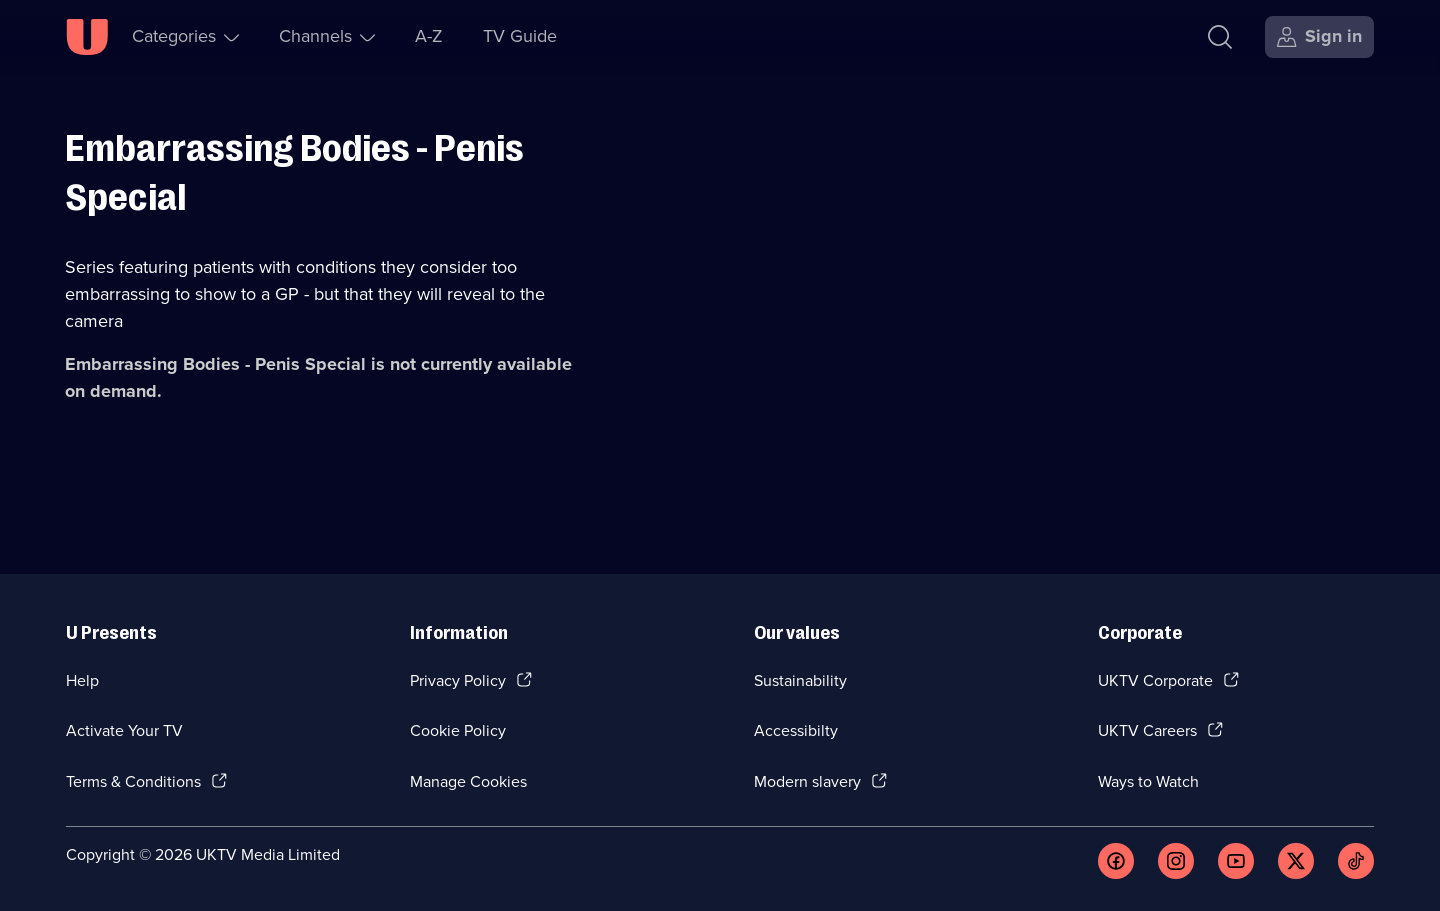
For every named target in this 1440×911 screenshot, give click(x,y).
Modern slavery (807, 781)
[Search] (1220, 37)
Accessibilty (796, 730)
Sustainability (800, 680)
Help (82, 680)
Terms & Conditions (133, 781)
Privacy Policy (458, 680)
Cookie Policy (458, 730)
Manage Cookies (468, 781)
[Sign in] (1319, 37)
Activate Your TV (124, 730)
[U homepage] (87, 37)
